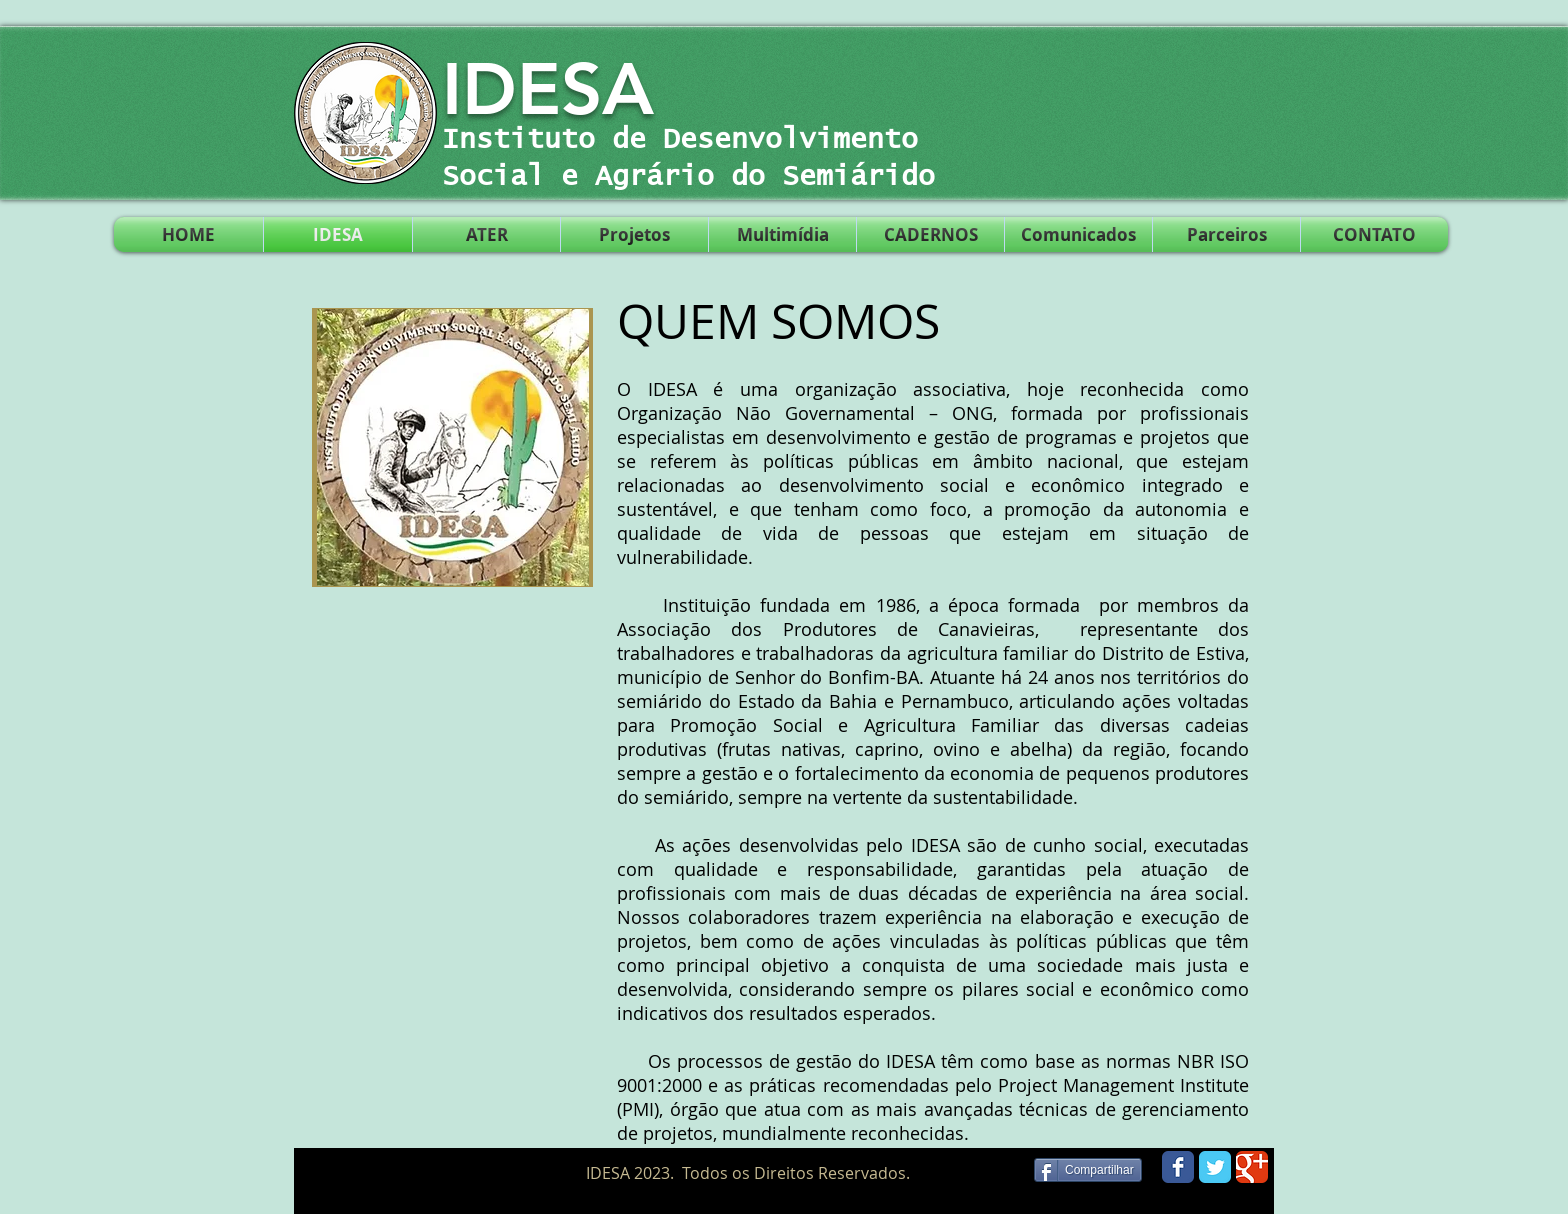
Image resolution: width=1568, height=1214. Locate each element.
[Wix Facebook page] (1178, 1167)
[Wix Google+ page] (1252, 1167)
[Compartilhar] (1088, 1170)
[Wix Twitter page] (1215, 1167)
